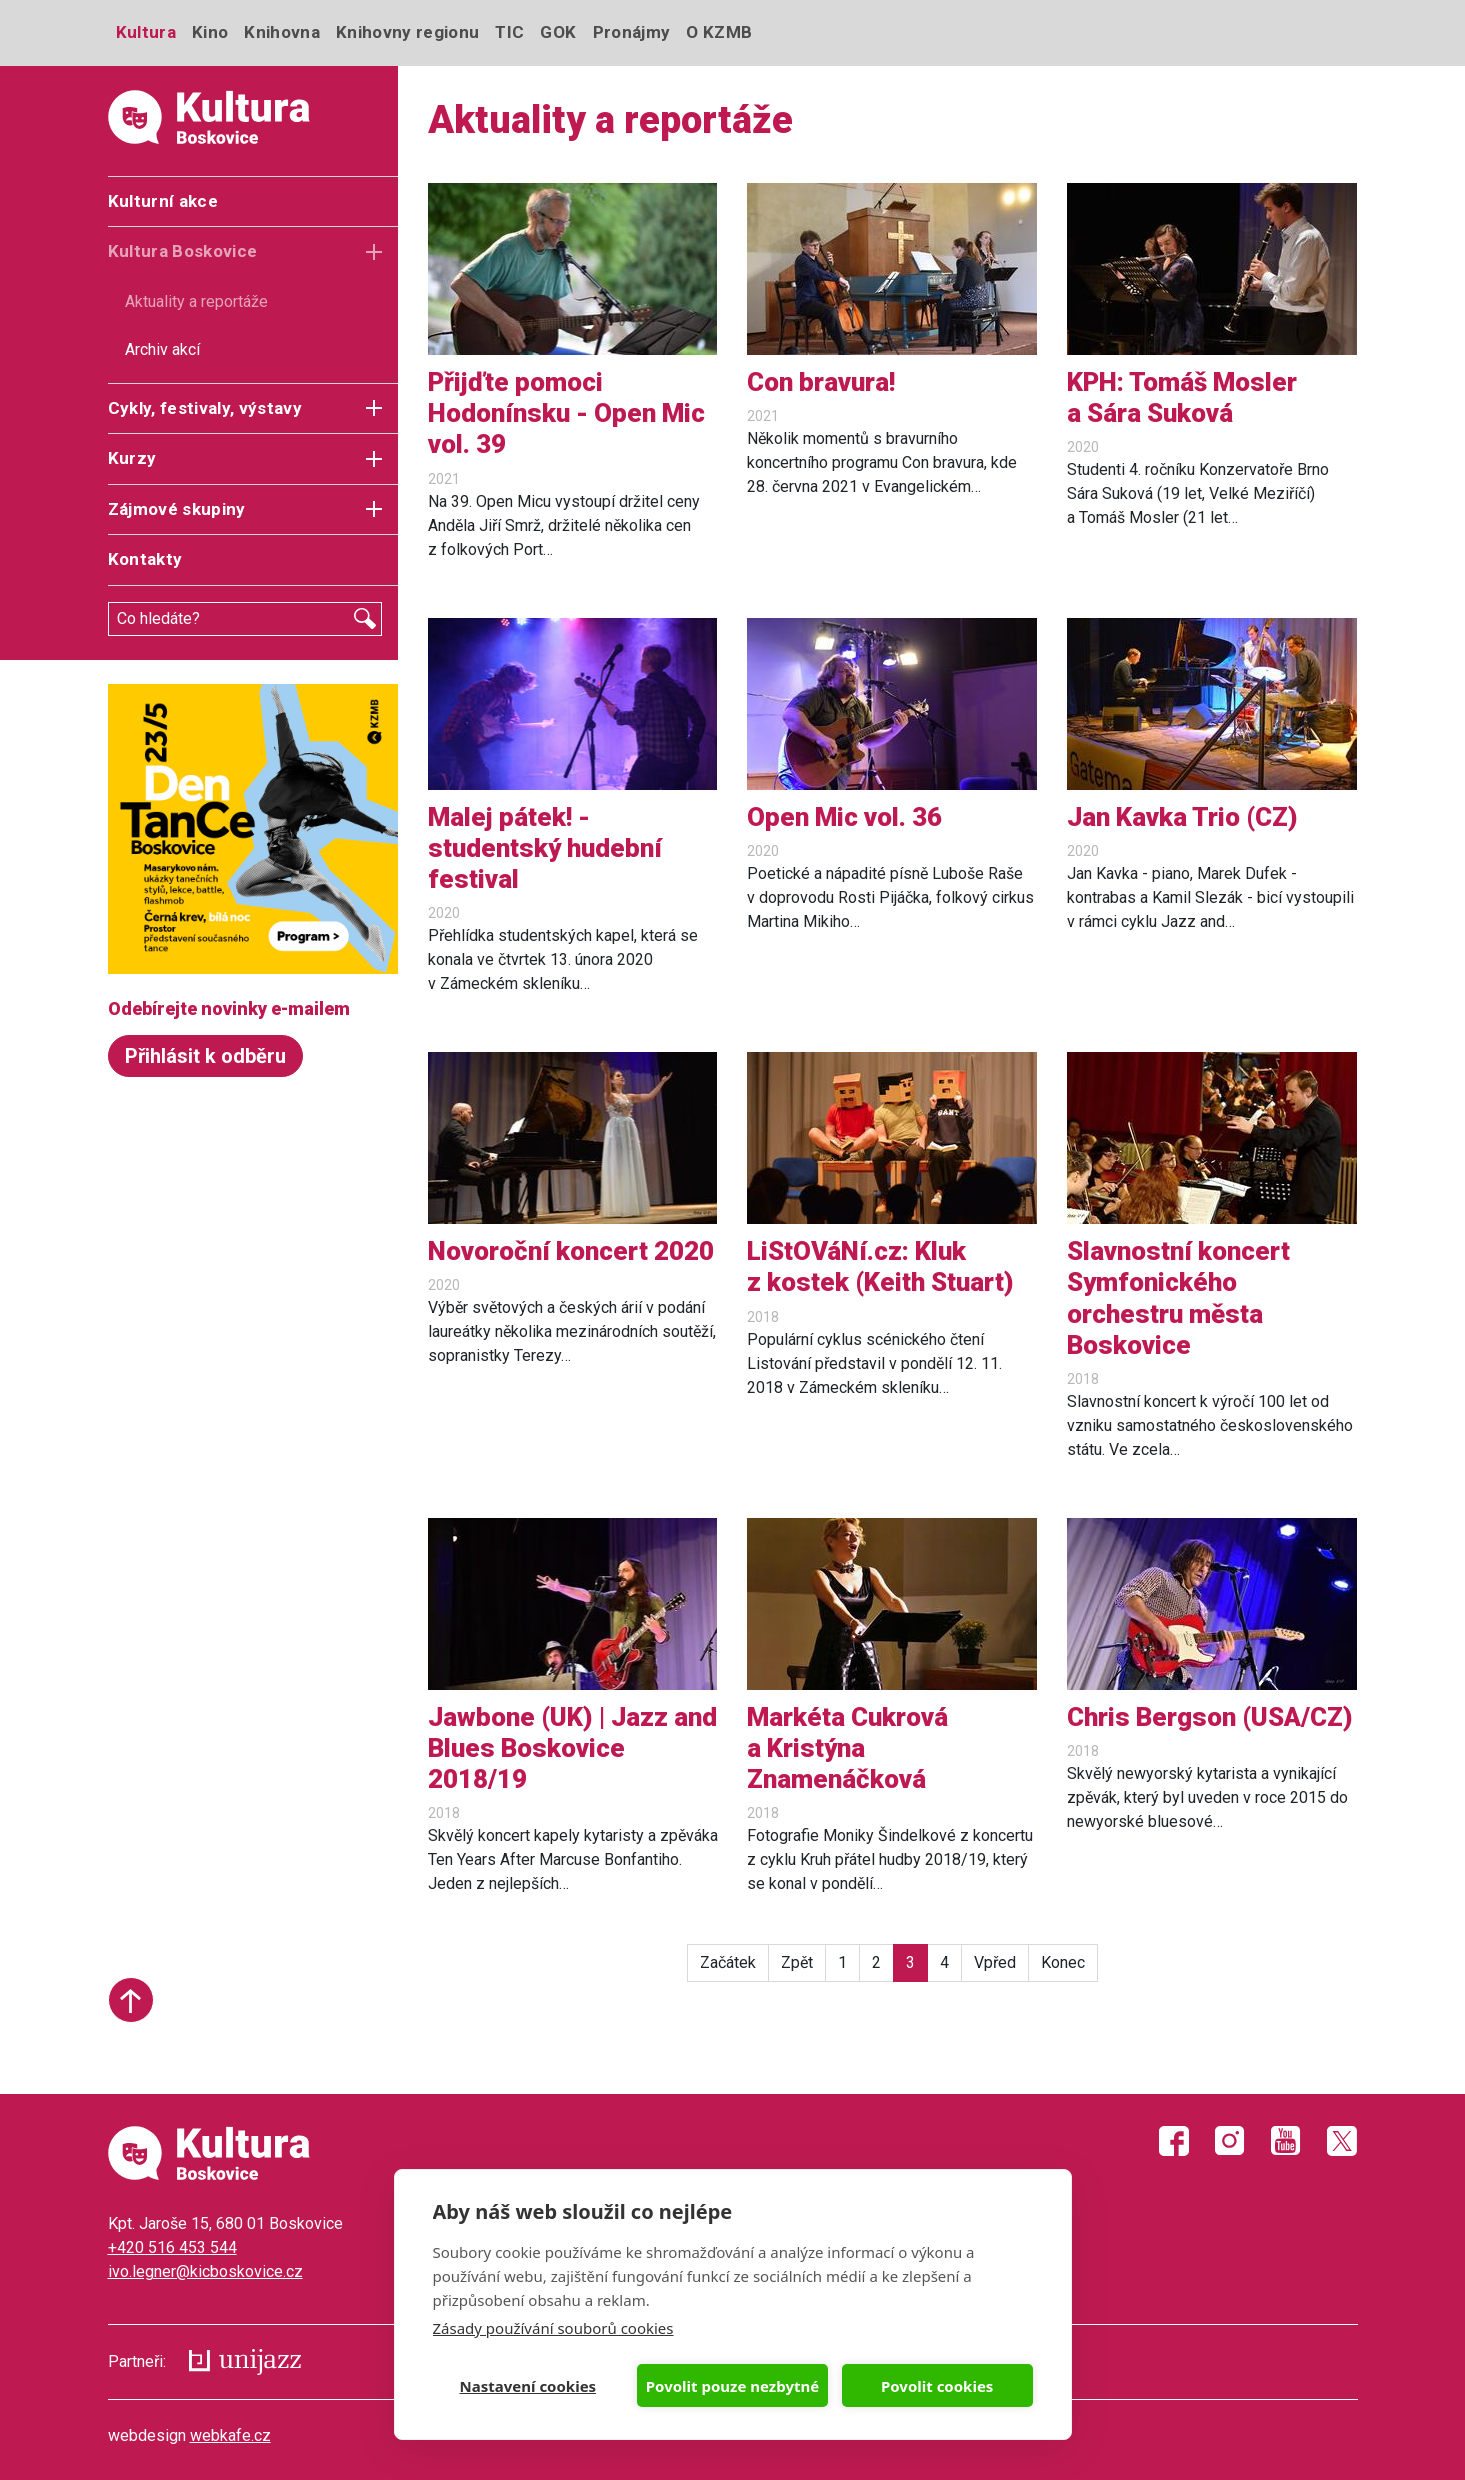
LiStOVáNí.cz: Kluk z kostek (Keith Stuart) (880, 1266)
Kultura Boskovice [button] (183, 251)
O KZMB (719, 32)
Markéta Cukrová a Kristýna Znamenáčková (847, 1748)
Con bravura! (821, 382)
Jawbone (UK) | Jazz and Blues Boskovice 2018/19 (572, 1748)
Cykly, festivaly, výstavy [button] (205, 408)
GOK (558, 32)
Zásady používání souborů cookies (553, 2328)
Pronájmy (632, 32)
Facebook (1174, 2141)
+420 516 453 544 (172, 2247)
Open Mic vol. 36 (844, 817)
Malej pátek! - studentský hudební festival (545, 848)
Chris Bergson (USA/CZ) (1210, 1717)
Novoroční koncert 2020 (571, 1251)
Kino (210, 32)
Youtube (1286, 2141)
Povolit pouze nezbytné (732, 2386)
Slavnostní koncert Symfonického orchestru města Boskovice (1178, 1298)
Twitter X (1342, 2141)
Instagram (1230, 2141)
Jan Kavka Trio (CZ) (1182, 817)
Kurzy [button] (132, 458)
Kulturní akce (163, 201)
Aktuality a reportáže (196, 301)
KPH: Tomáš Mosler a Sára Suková (1182, 397)
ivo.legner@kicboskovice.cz (205, 2271)
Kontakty (145, 559)
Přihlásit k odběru (205, 1056)
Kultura (146, 32)
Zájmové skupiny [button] (177, 509)
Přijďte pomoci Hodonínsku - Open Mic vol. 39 (566, 413)
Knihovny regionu (407, 32)
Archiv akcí (162, 349)
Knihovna (282, 32)
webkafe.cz (230, 2435)
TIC (509, 32)
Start (131, 2000)
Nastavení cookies (528, 2386)
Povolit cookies (937, 2386)
